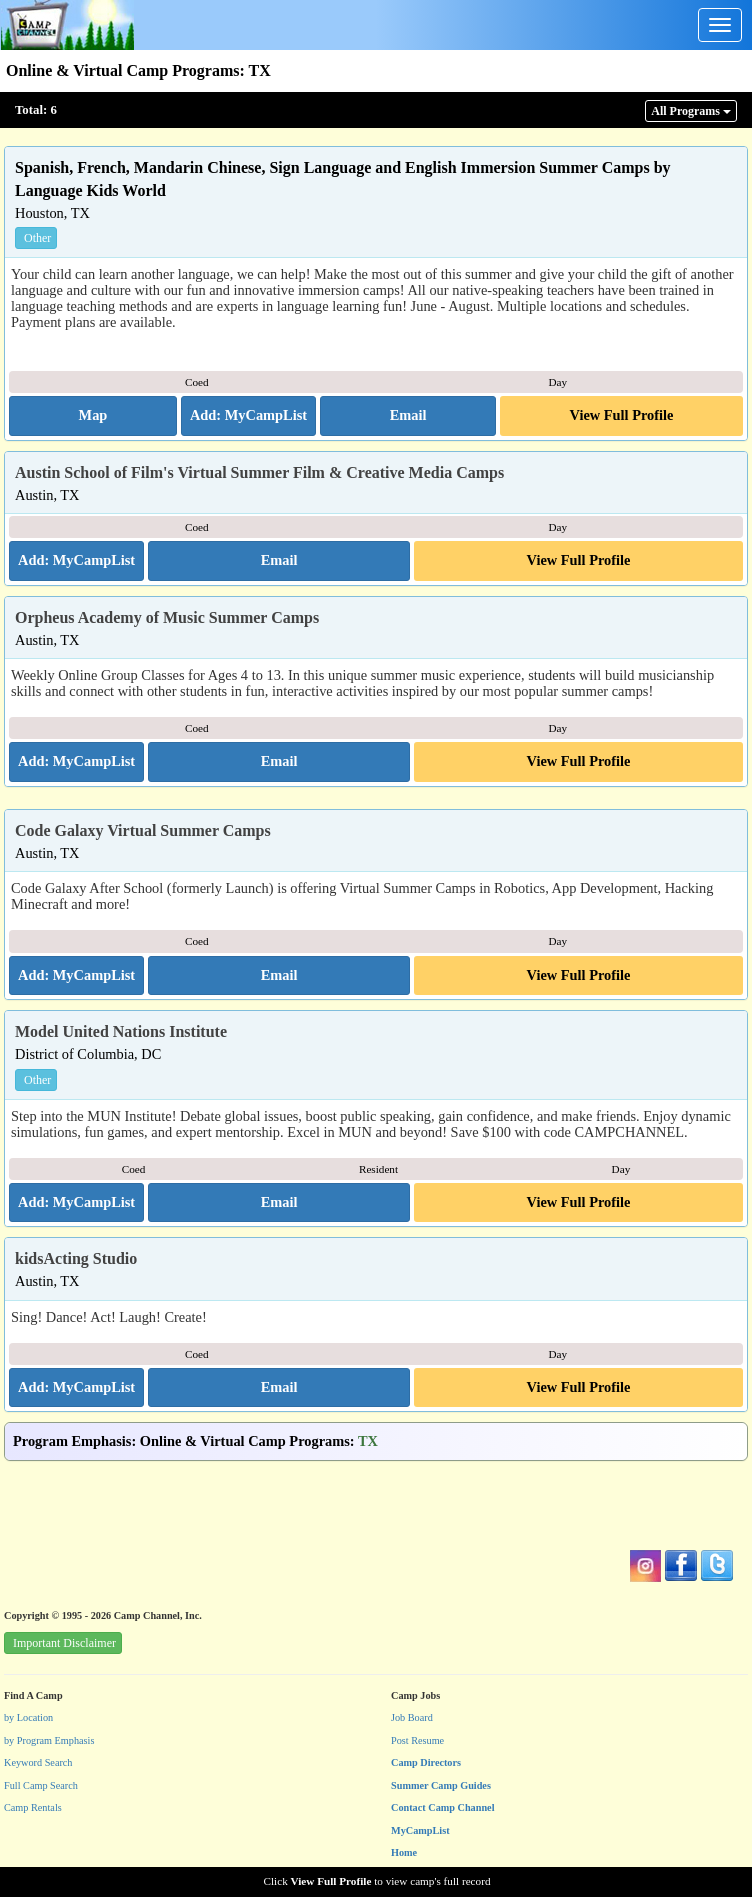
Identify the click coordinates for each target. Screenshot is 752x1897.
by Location (28, 1717)
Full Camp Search (41, 1785)
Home (404, 1852)
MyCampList (420, 1830)
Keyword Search (38, 1762)
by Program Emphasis (49, 1740)
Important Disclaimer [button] (64, 1643)
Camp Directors (426, 1762)
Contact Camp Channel (443, 1807)
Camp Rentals (33, 1807)
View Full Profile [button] (622, 415)
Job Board (412, 1717)
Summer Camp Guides (441, 1785)
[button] (93, 416)
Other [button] (37, 238)
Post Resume (417, 1740)
